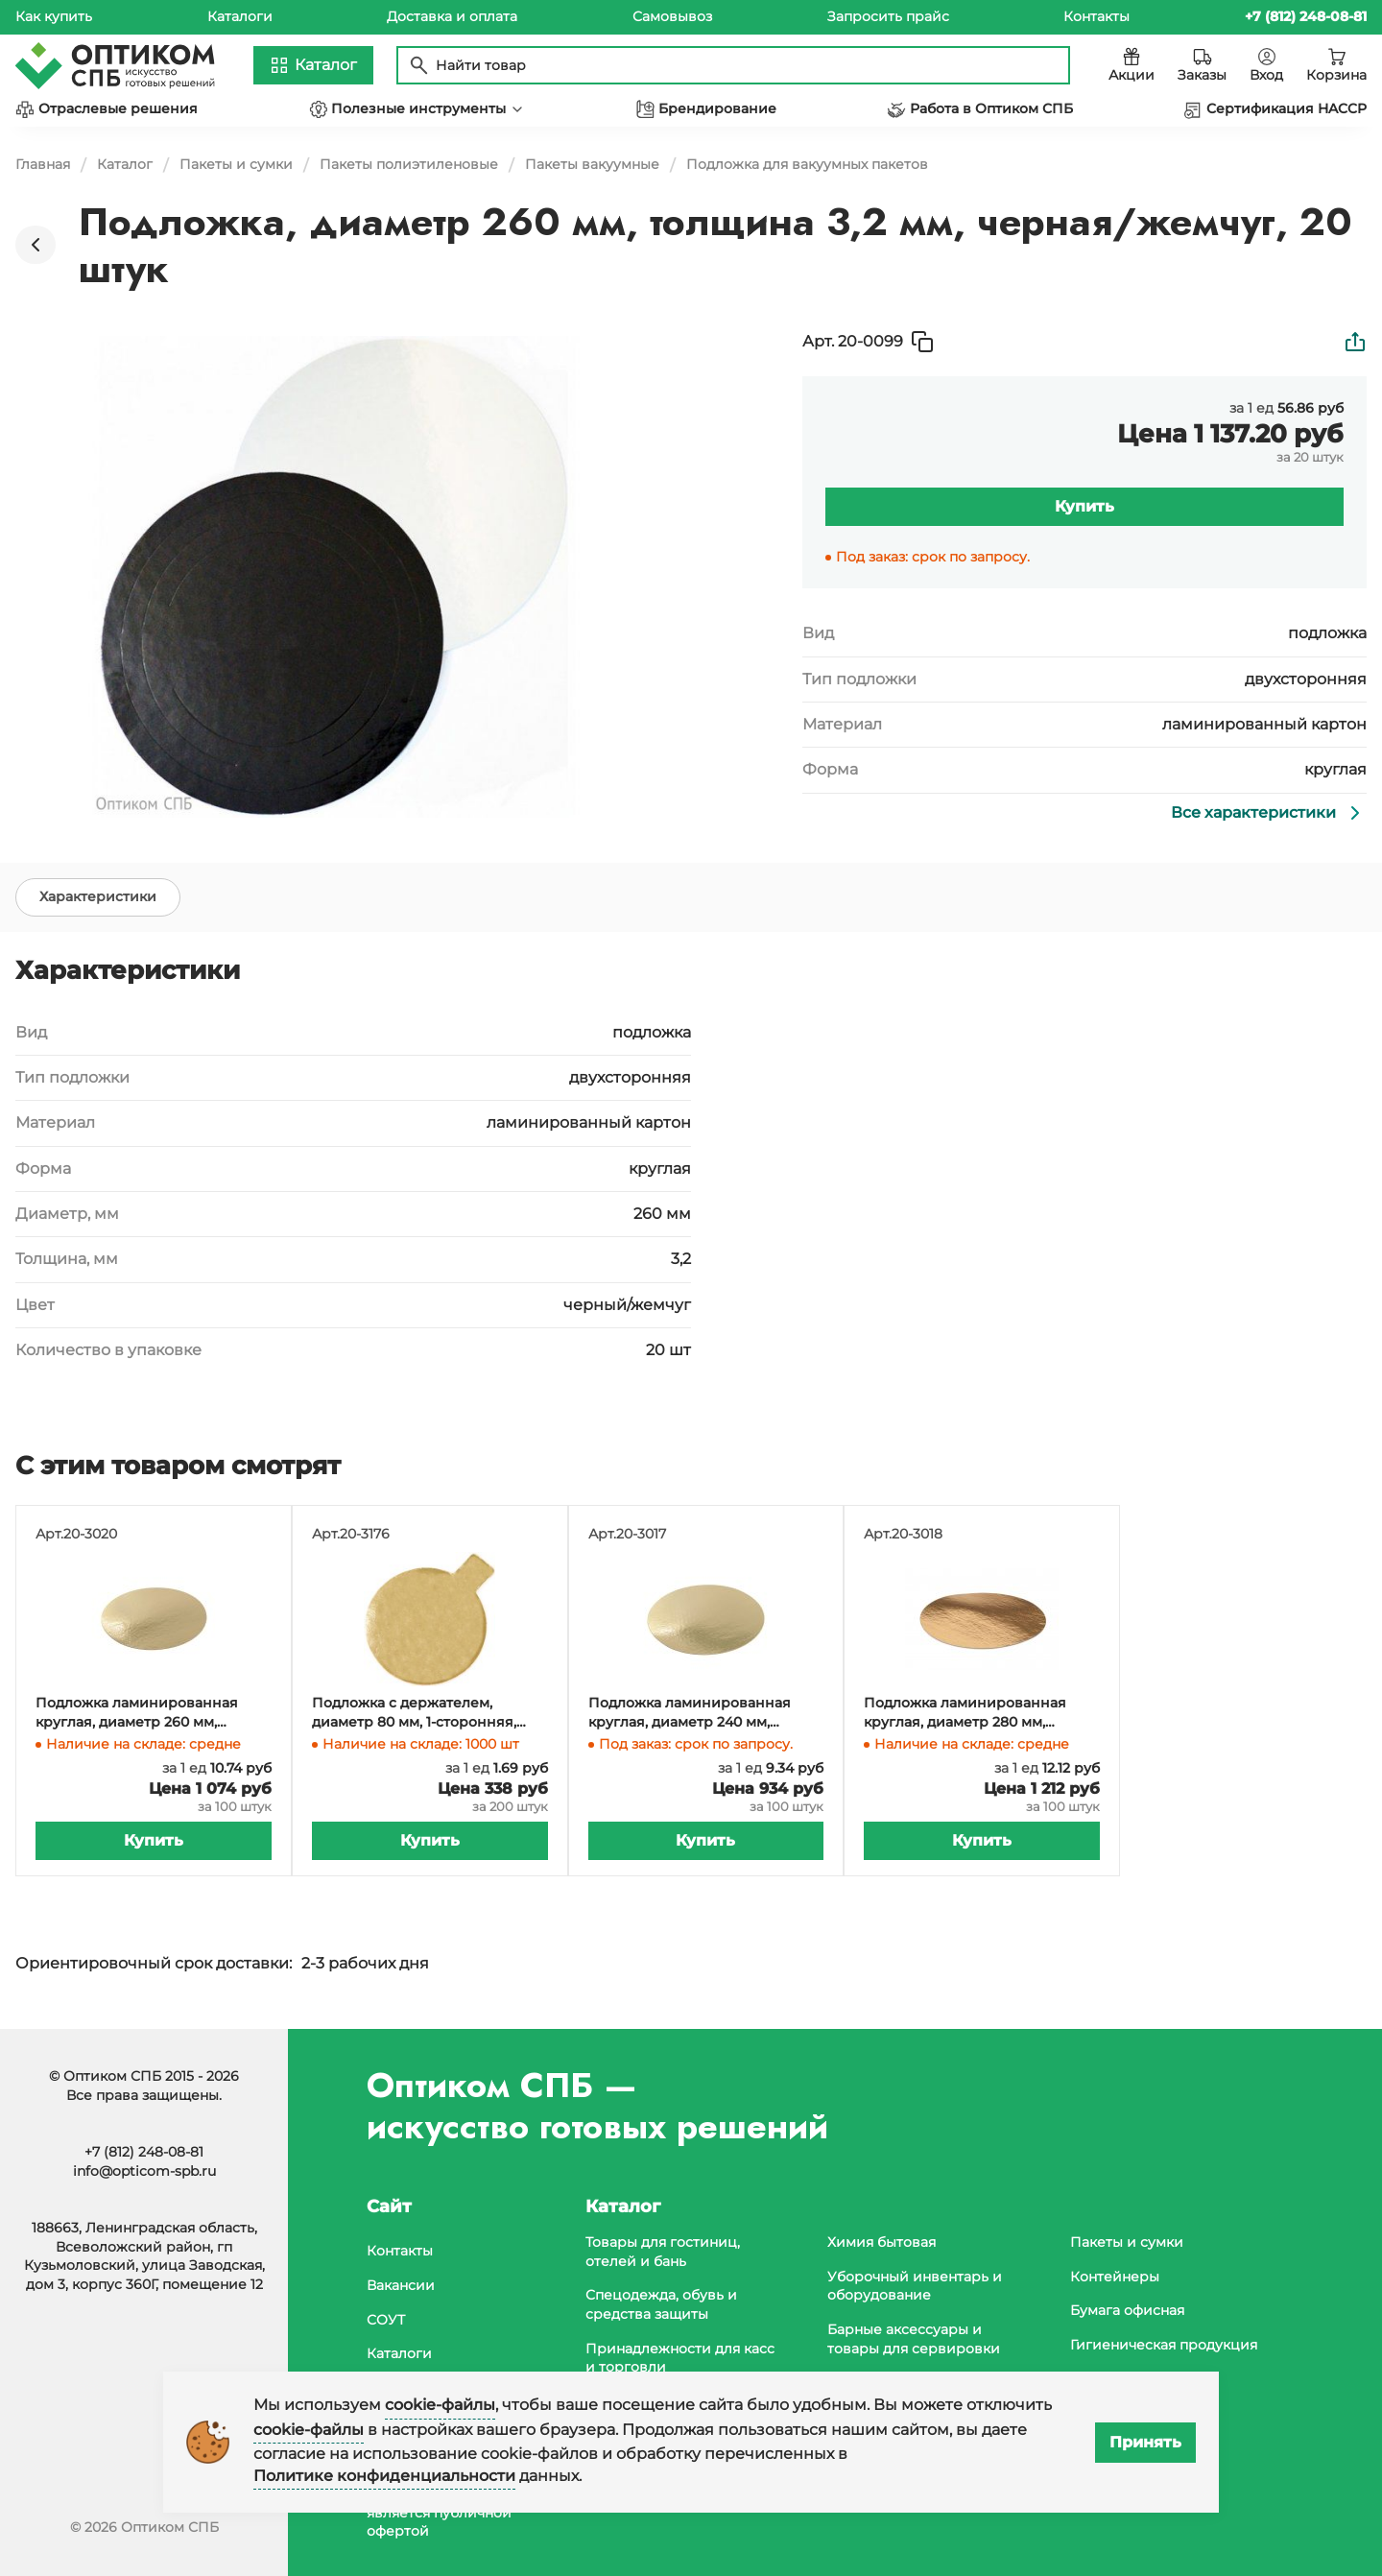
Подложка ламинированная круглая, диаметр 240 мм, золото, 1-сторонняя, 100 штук (693, 1712)
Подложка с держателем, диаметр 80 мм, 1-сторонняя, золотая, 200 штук (414, 1712)
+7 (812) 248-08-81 (143, 2151)
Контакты (1096, 16)
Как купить (53, 16)
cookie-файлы (440, 2405)
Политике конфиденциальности (384, 2476)
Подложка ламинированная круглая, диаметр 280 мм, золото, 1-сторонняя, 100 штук (969, 1712)
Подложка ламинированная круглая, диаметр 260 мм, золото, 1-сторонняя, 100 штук (141, 1712)
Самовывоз (672, 16)
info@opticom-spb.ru (144, 2171)
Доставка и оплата (452, 16)
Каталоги (240, 16)
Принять (1145, 2442)
